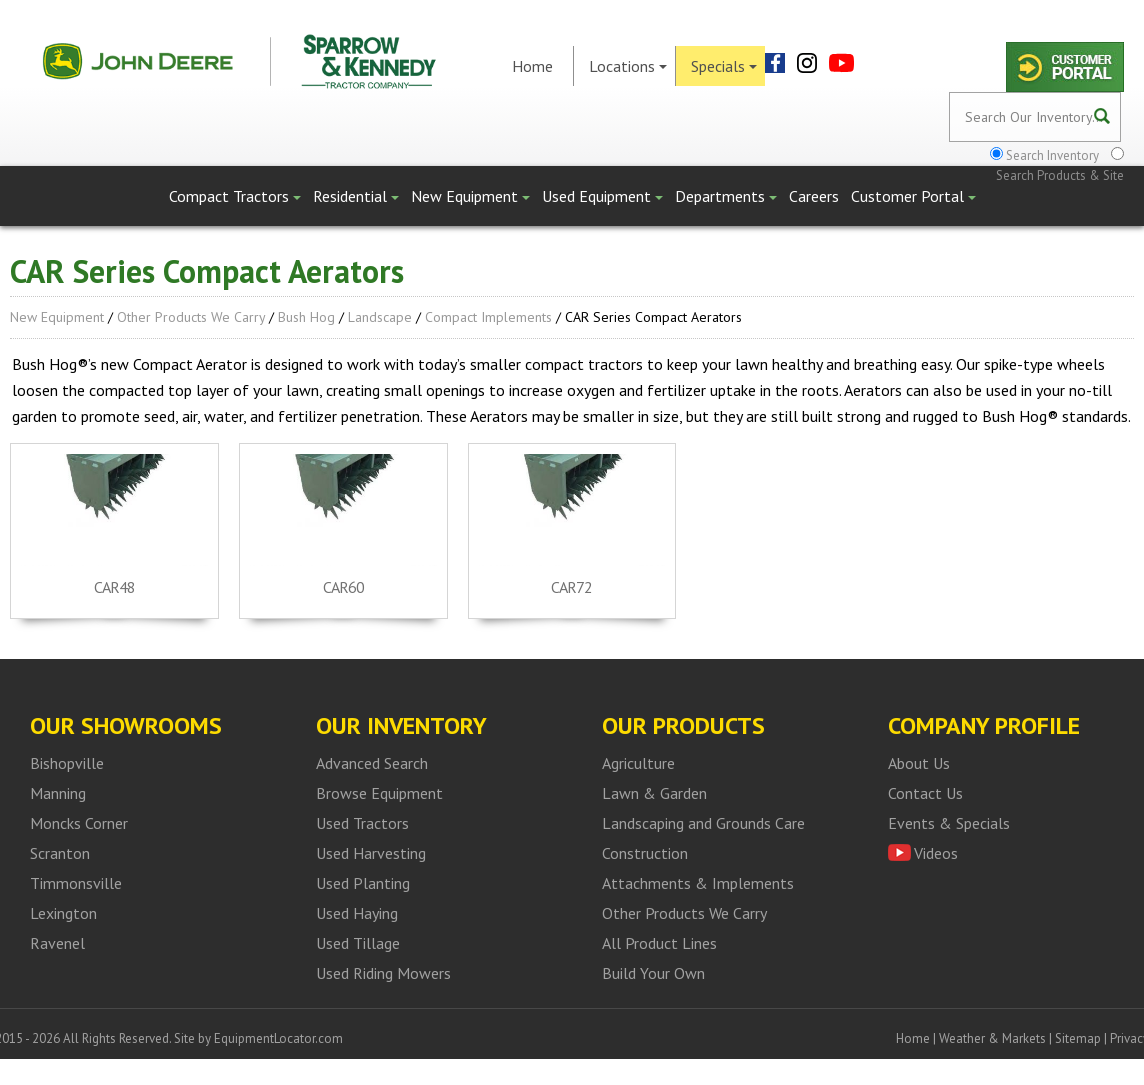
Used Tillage (358, 943)
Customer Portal (913, 196)
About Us (919, 763)
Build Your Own (653, 973)
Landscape (380, 317)
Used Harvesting (371, 853)
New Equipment (470, 196)
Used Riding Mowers (383, 973)
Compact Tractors (235, 196)
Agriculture (638, 763)
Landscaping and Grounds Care (703, 823)
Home (532, 66)
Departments (726, 196)
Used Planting (363, 883)
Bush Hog (306, 317)
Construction (645, 853)
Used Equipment (602, 196)
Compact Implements (488, 317)
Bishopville (67, 763)
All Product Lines (659, 943)
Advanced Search (372, 763)
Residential (356, 196)
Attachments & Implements (698, 883)
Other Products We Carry (191, 317)
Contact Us (925, 793)
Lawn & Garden (654, 793)
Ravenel (57, 943)
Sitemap (1078, 1038)
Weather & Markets (992, 1038)
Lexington (63, 913)
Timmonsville (76, 883)
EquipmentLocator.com (278, 1038)
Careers (814, 196)
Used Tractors (362, 823)
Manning (58, 793)
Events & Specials (949, 823)
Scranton (60, 853)
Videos (936, 853)
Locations (628, 66)
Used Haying (357, 913)
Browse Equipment (379, 793)
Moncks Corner (79, 823)
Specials (724, 66)
